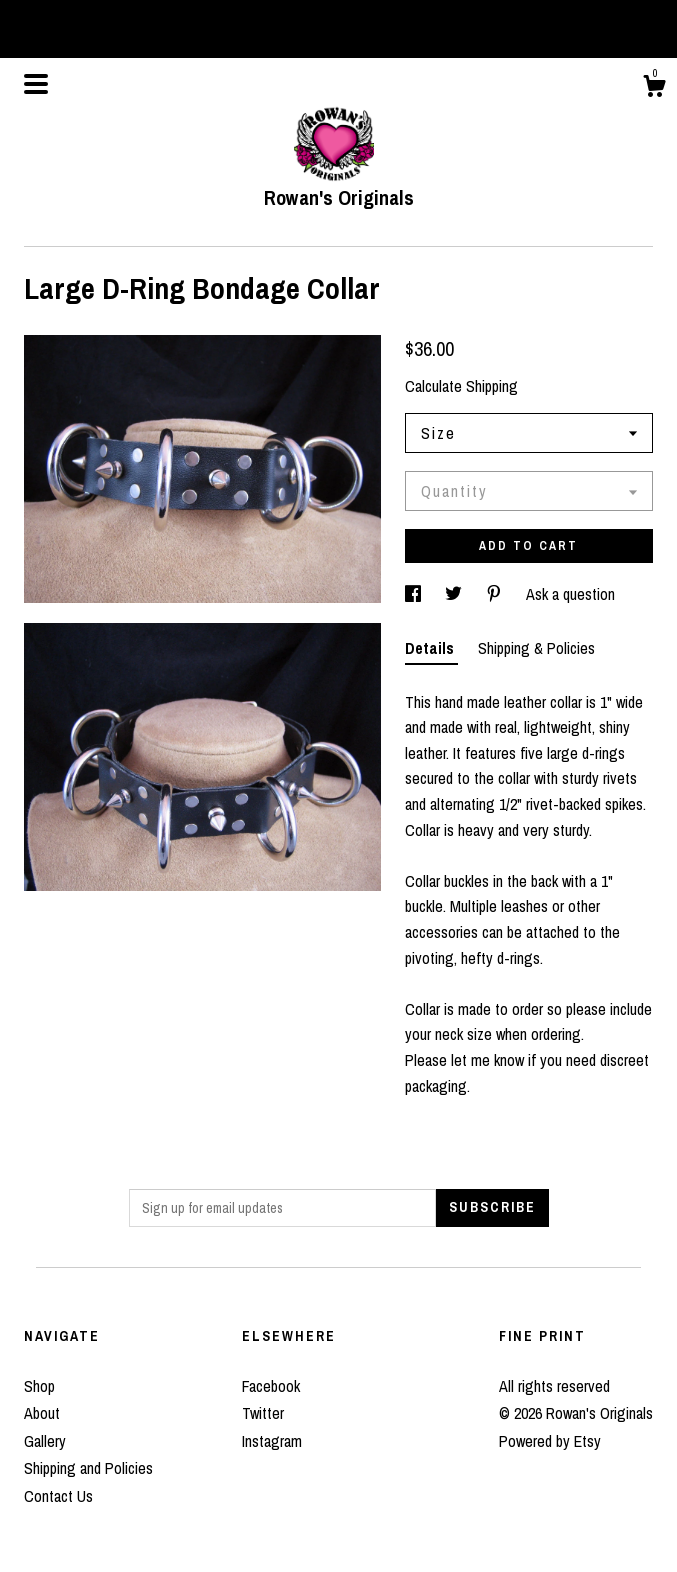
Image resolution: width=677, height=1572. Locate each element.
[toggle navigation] (36, 84)
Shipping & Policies (536, 648)
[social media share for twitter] (455, 594)
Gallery (45, 1441)
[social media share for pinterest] (496, 594)
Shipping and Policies (88, 1468)
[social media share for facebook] (415, 594)
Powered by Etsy (550, 1441)
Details (431, 648)
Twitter (263, 1413)
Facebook (271, 1386)
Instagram (272, 1441)
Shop (39, 1386)
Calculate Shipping (461, 386)
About (42, 1413)
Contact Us (58, 1496)
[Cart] (654, 89)
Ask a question (570, 594)
